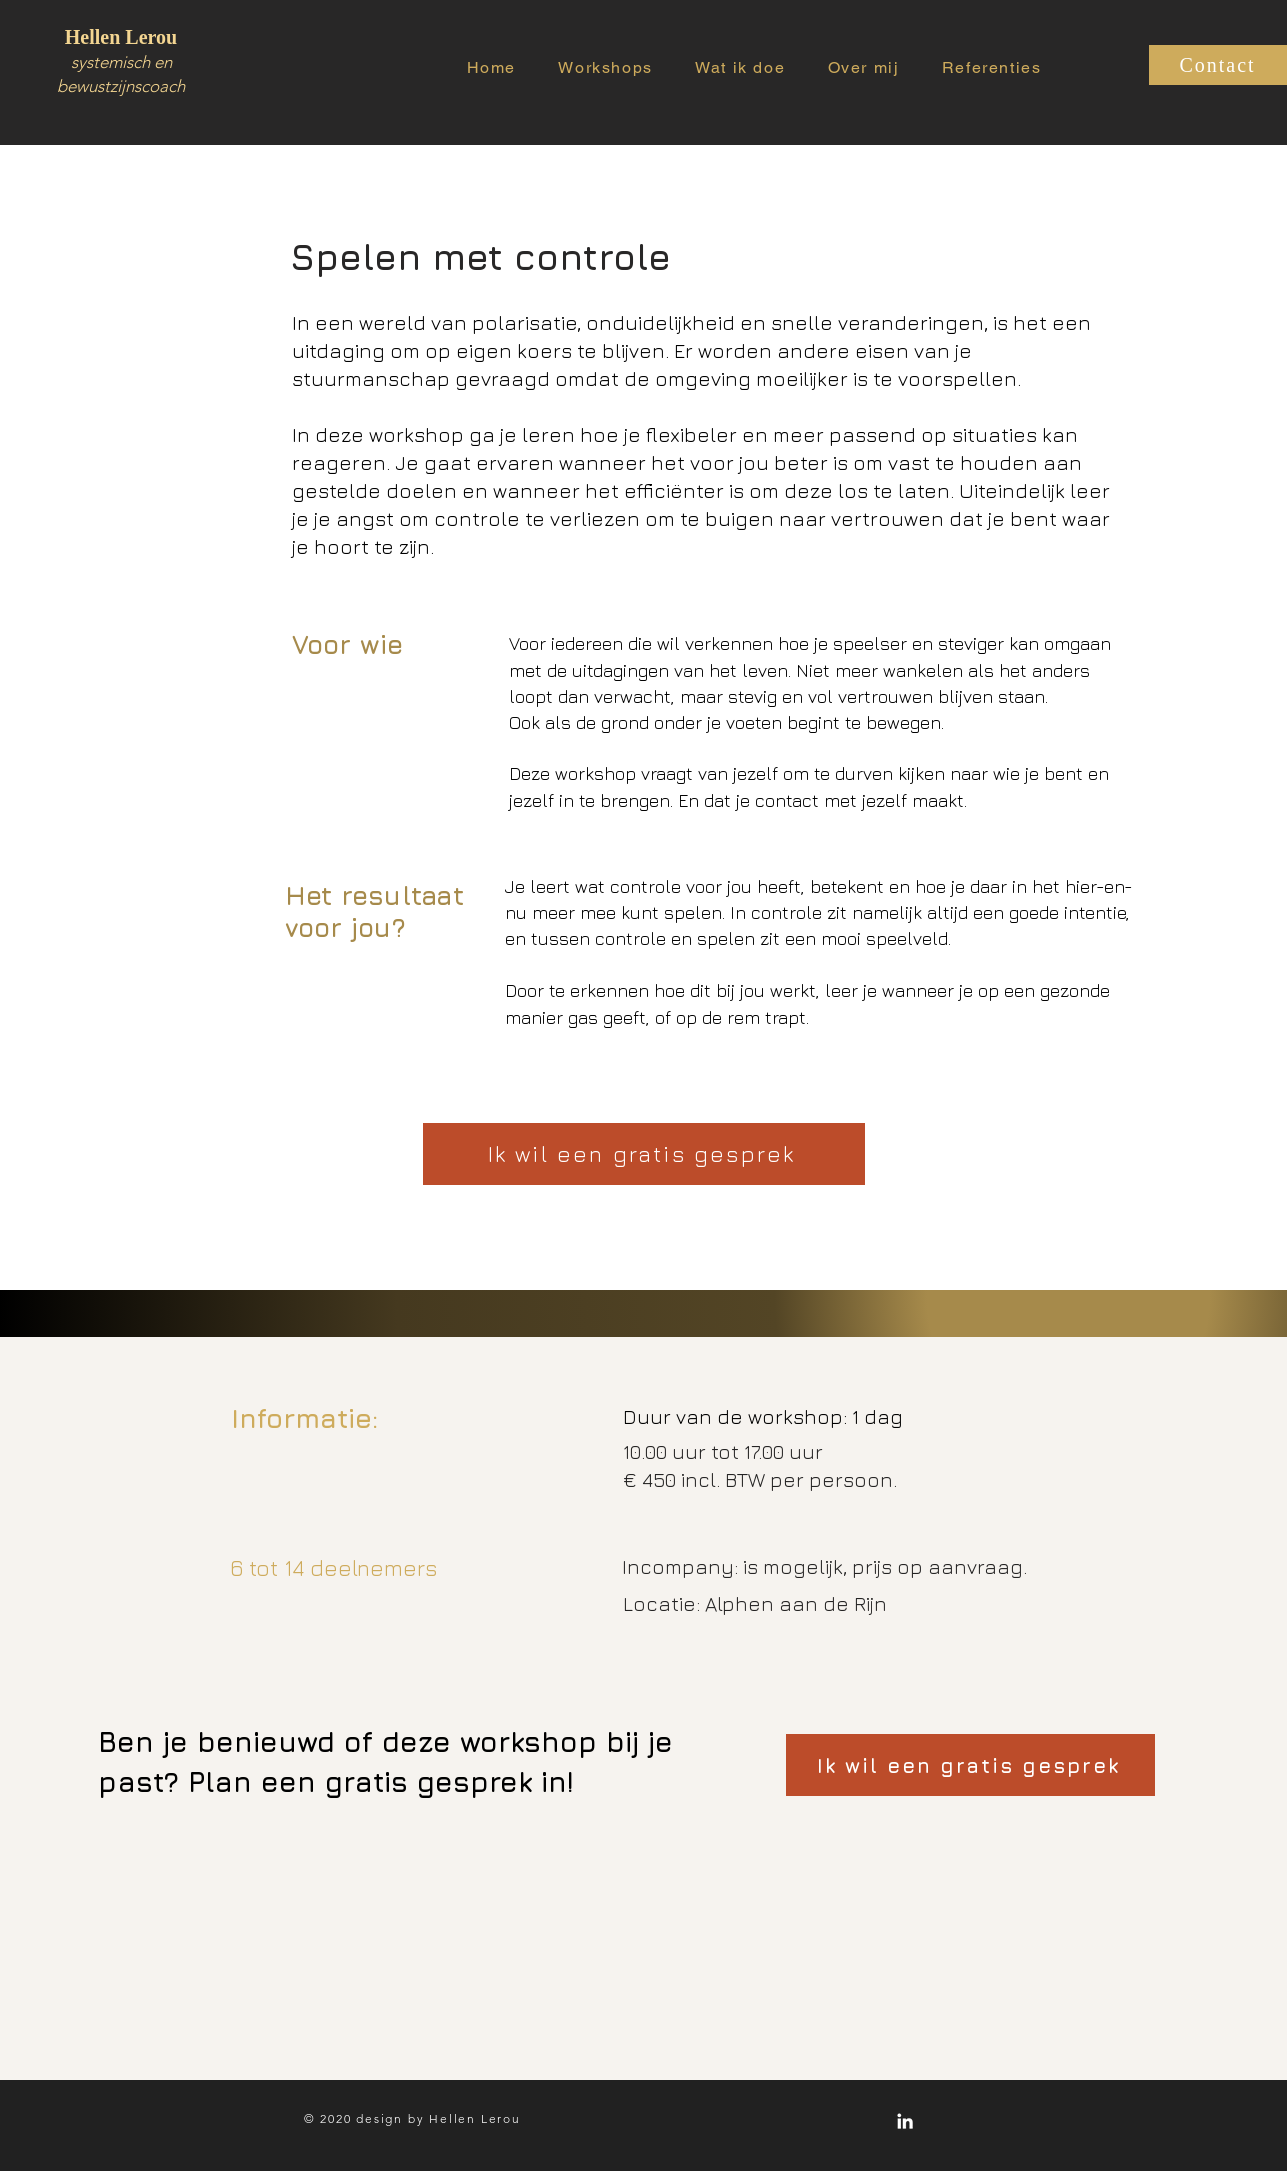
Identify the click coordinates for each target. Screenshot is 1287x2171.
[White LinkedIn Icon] (905, 2121)
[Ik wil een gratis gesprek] (644, 1154)
